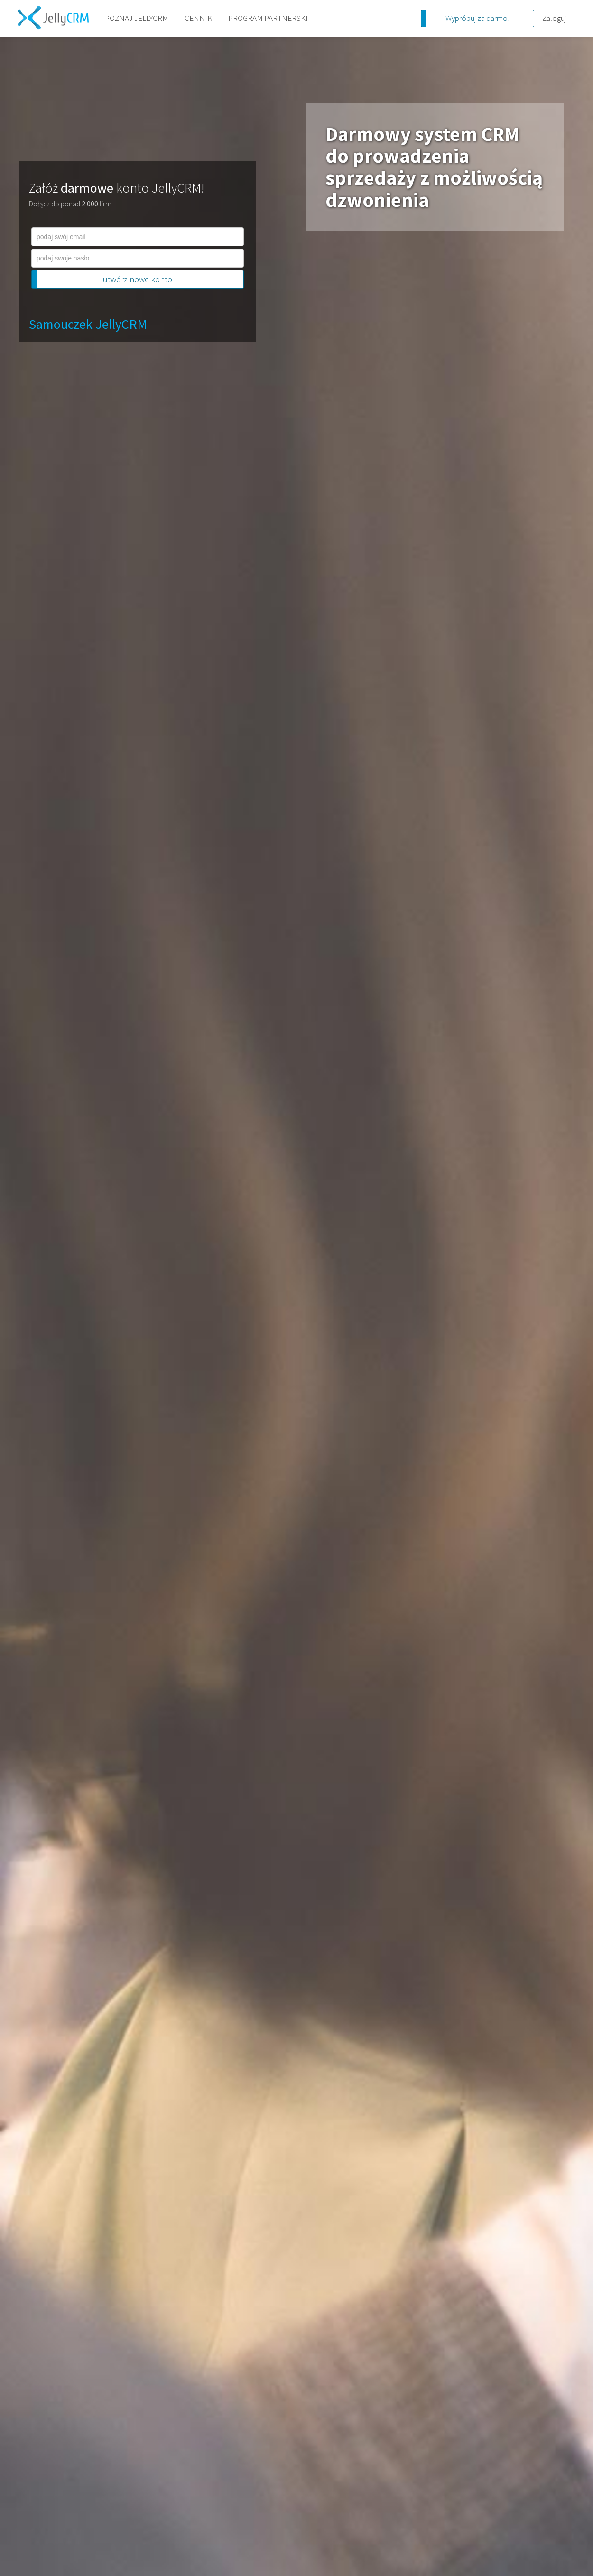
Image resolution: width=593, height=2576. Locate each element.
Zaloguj (554, 18)
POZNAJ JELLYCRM (136, 18)
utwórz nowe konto (137, 279)
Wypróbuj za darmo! (477, 18)
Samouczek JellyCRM (88, 324)
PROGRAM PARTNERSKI (268, 18)
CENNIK (198, 18)
